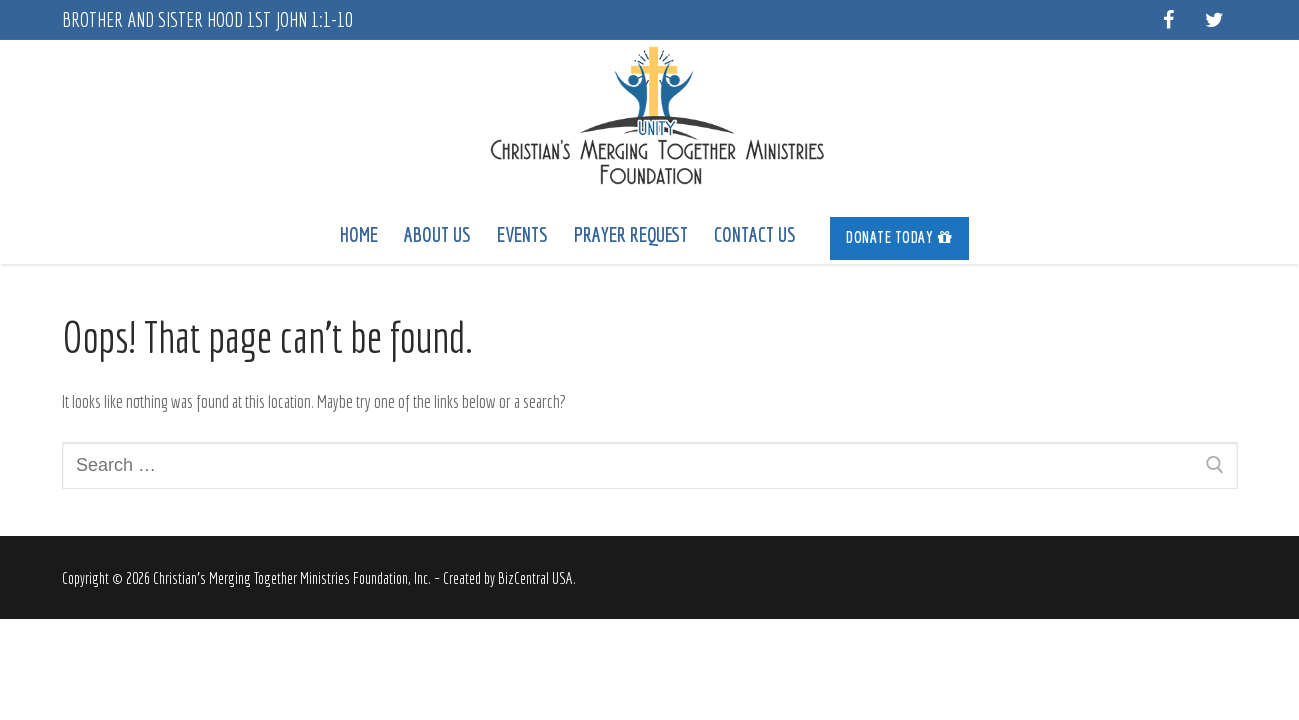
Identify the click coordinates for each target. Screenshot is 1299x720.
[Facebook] (1169, 20)
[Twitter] (1215, 20)
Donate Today (899, 237)
